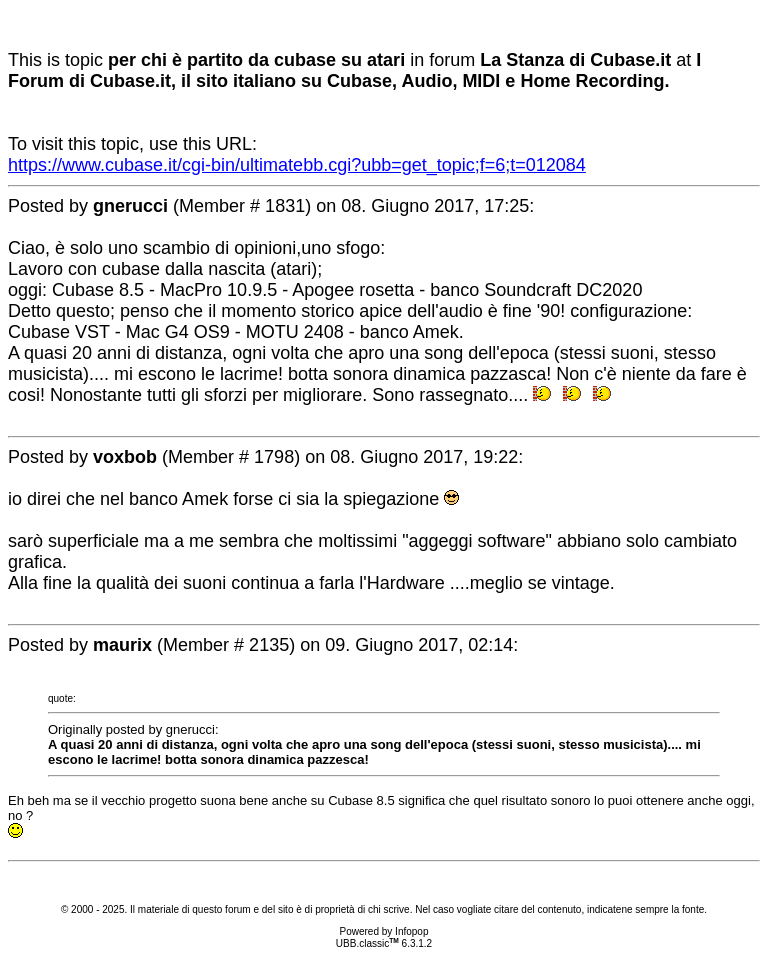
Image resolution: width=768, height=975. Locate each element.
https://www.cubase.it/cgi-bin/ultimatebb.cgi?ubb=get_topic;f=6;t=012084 (297, 165)
